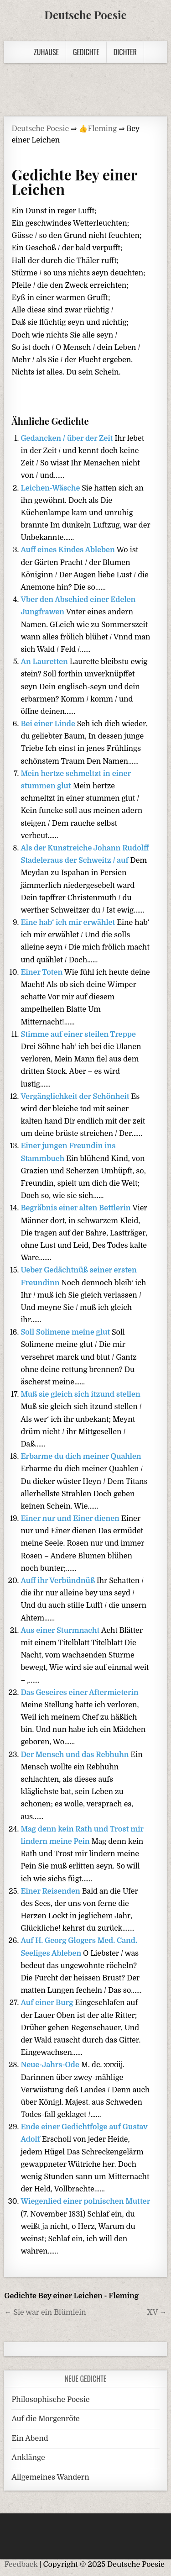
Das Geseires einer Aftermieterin (79, 1693)
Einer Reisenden (51, 1891)
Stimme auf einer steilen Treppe (78, 1034)
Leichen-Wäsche (51, 488)
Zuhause (46, 52)
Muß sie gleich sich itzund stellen (80, 1394)
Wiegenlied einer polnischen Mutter (85, 2201)
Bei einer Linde (49, 724)
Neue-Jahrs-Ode (51, 2065)
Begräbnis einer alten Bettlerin (76, 1208)
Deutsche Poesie (85, 14)
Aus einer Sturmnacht (61, 1630)
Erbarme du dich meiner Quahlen (81, 1456)
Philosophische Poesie (50, 2400)
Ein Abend (29, 2438)
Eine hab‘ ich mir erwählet (69, 922)
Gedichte (86, 52)
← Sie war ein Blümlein (45, 2312)
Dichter (125, 52)
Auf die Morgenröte (45, 2419)
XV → (157, 2312)
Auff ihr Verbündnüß (58, 1581)
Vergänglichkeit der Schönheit (76, 1097)
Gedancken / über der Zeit (67, 438)
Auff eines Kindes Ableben (68, 550)
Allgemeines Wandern (50, 2477)
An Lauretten (45, 662)
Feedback (20, 2564)
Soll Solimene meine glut (66, 1332)
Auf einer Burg (48, 2003)
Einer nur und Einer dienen (71, 1519)
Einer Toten (42, 972)
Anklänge (28, 2458)
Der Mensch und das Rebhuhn (75, 1755)
